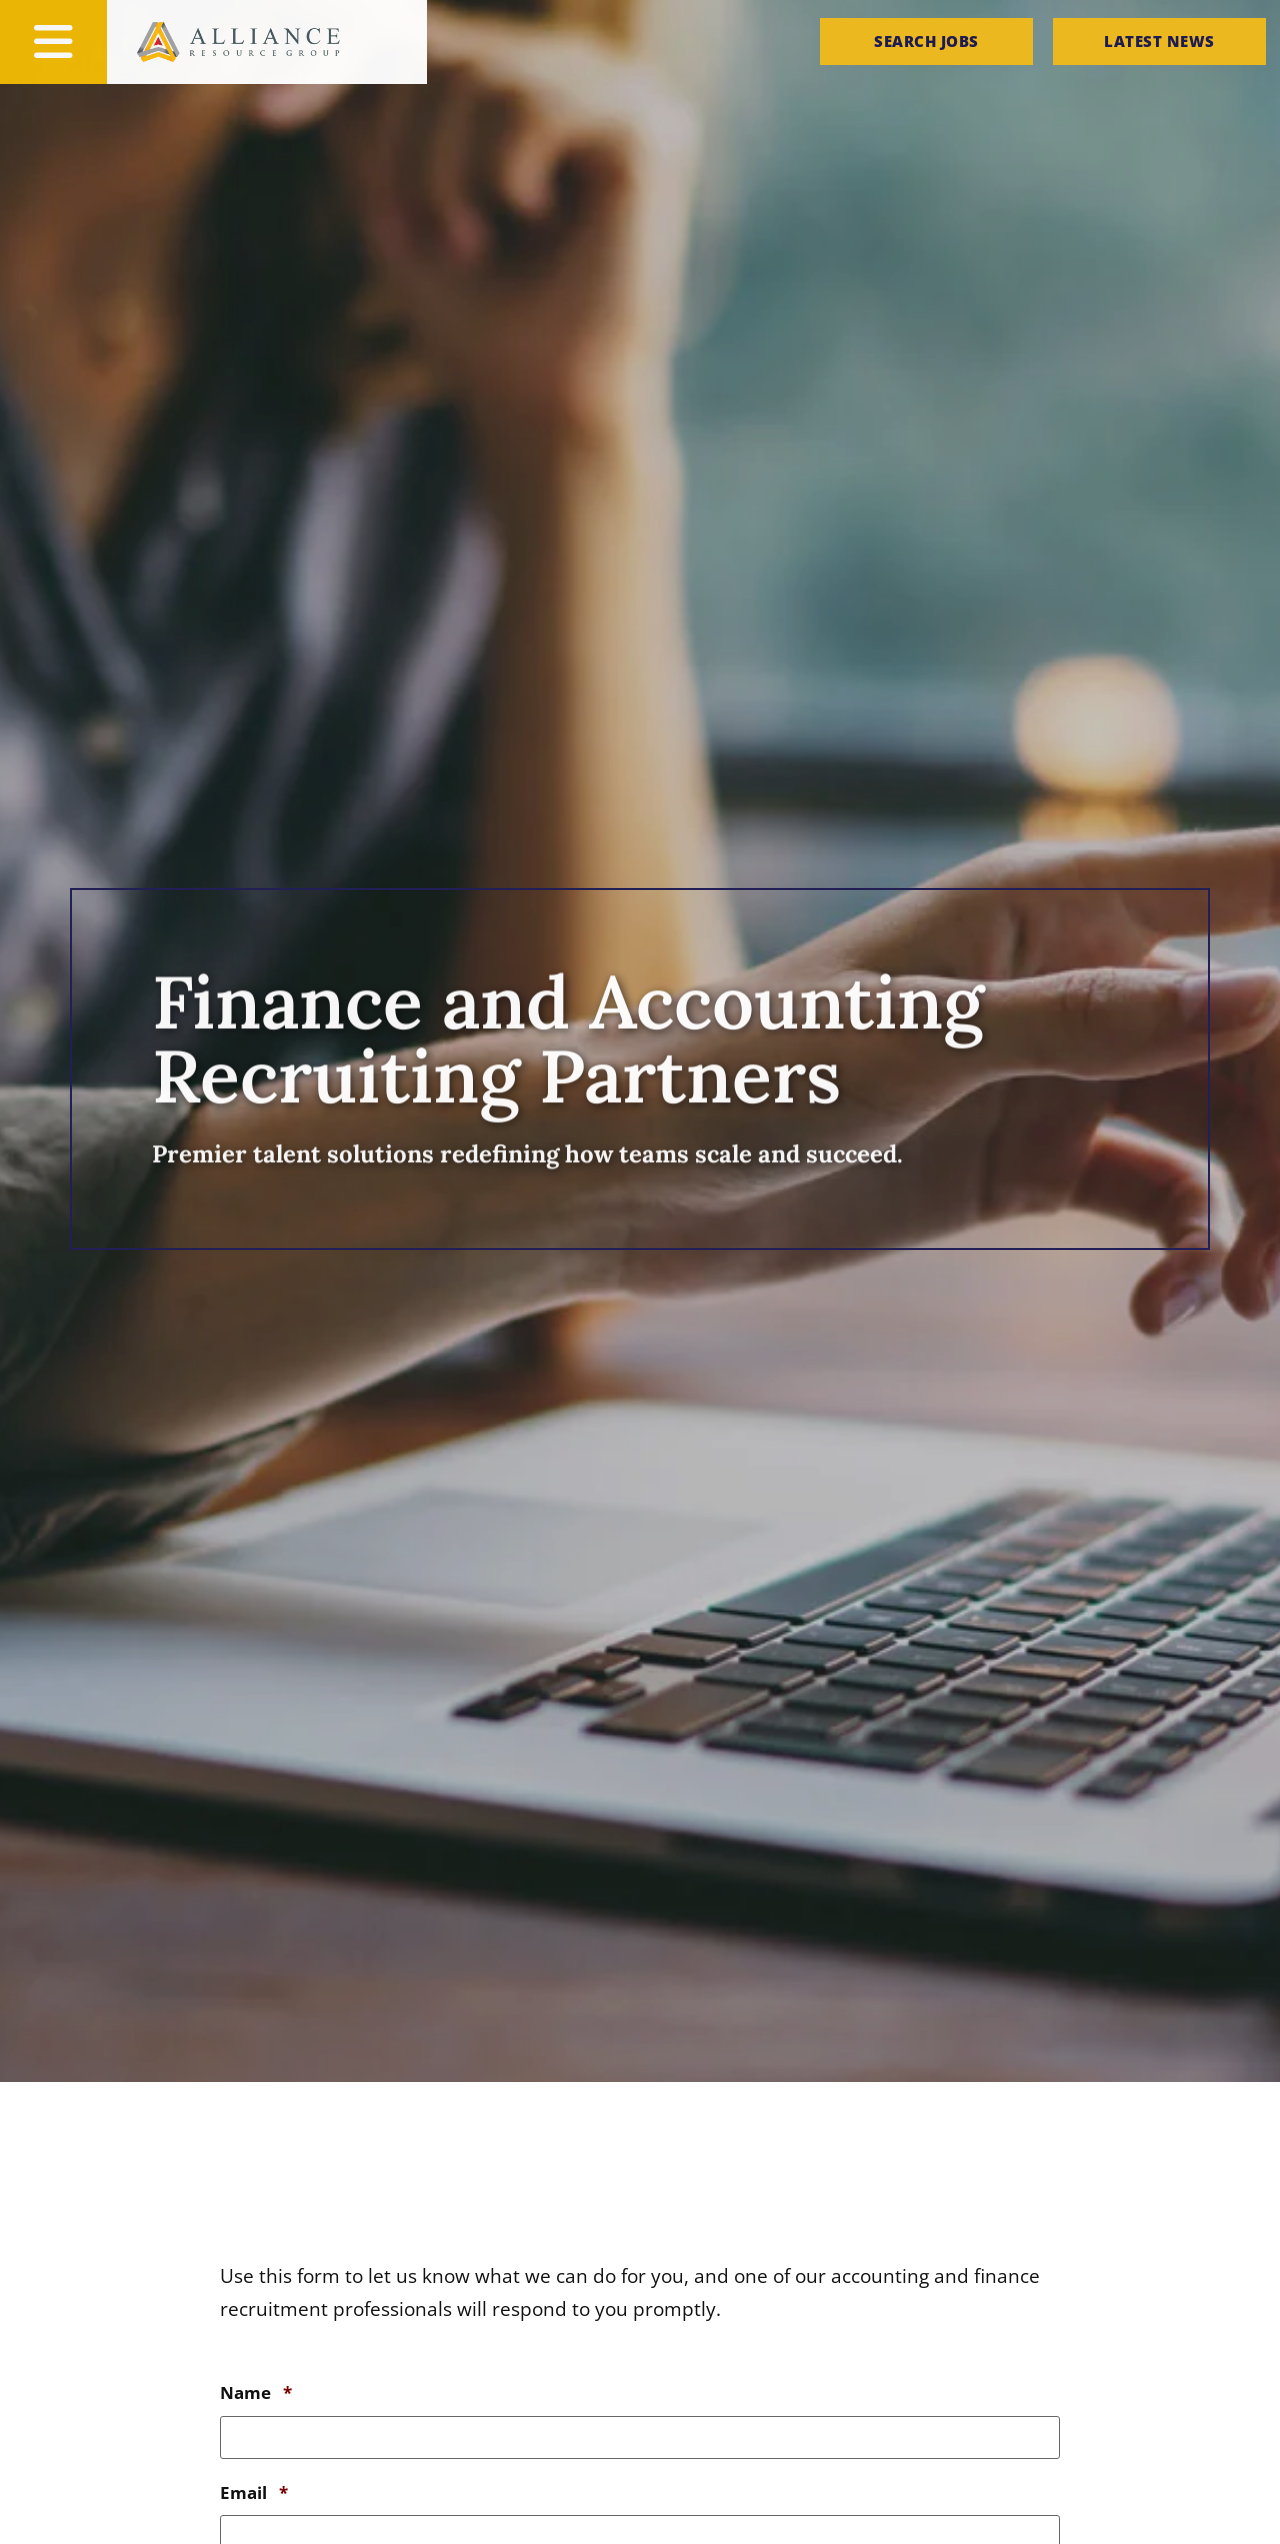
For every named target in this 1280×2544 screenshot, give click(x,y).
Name (256, 2393)
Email (254, 2486)
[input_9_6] (640, 2434)
